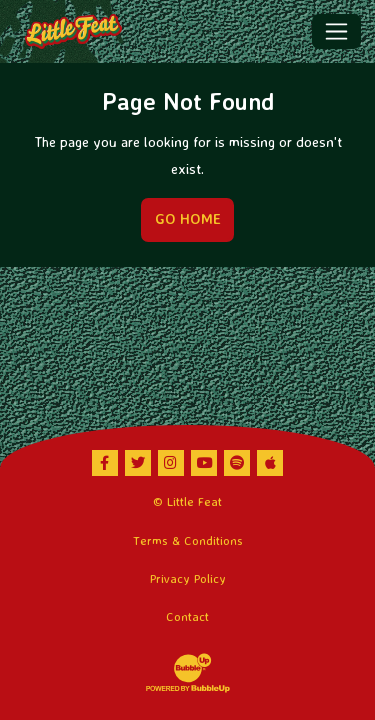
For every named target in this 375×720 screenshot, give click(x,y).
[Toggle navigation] (336, 31)
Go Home (188, 219)
